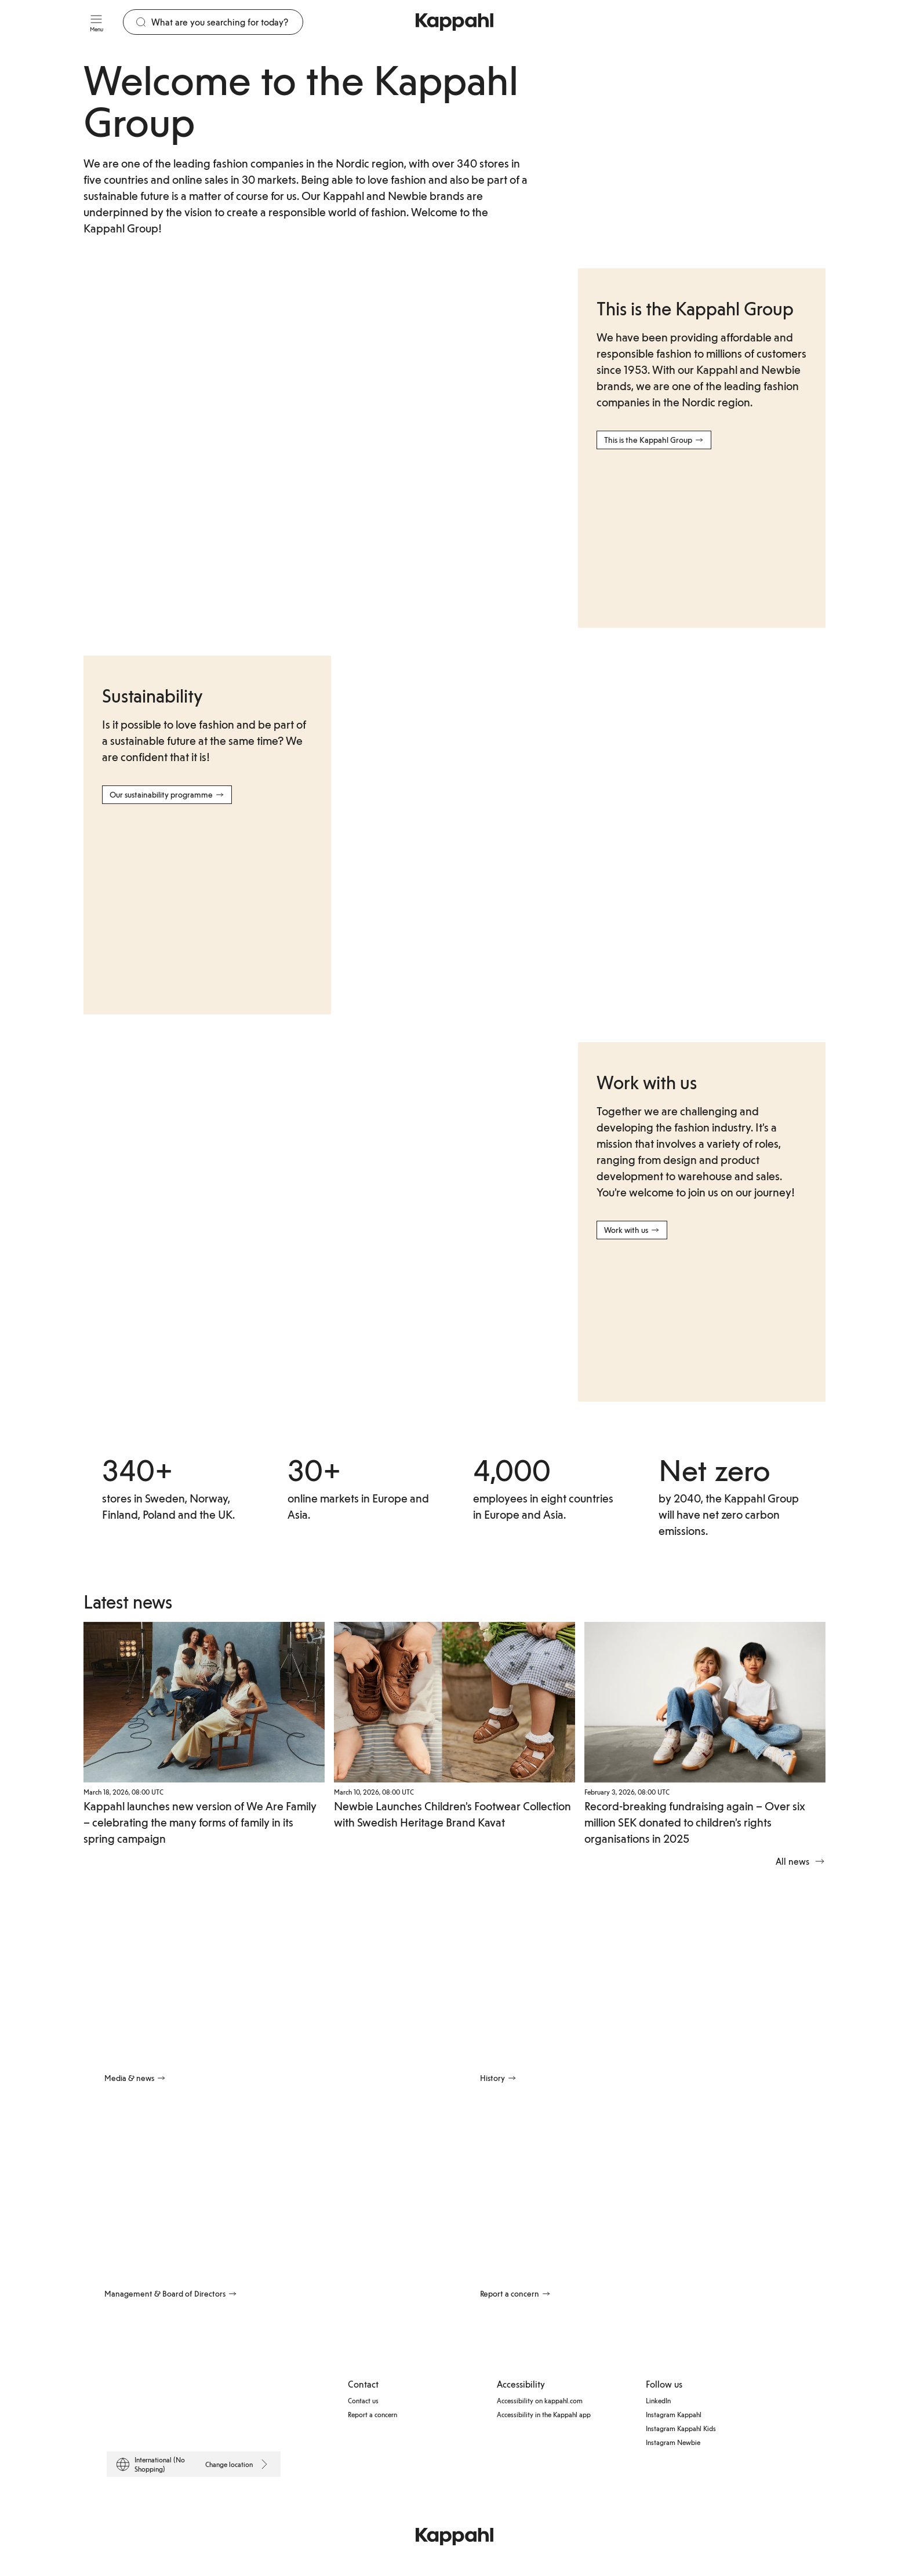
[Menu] (96, 22)
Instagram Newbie (673, 2440)
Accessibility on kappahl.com (540, 2399)
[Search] (227, 22)
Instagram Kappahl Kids (681, 2426)
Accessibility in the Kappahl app (544, 2412)
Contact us (363, 2399)
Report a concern (372, 2412)
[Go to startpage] (454, 22)
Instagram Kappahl (673, 2412)
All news (801, 1860)
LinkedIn (658, 2399)
